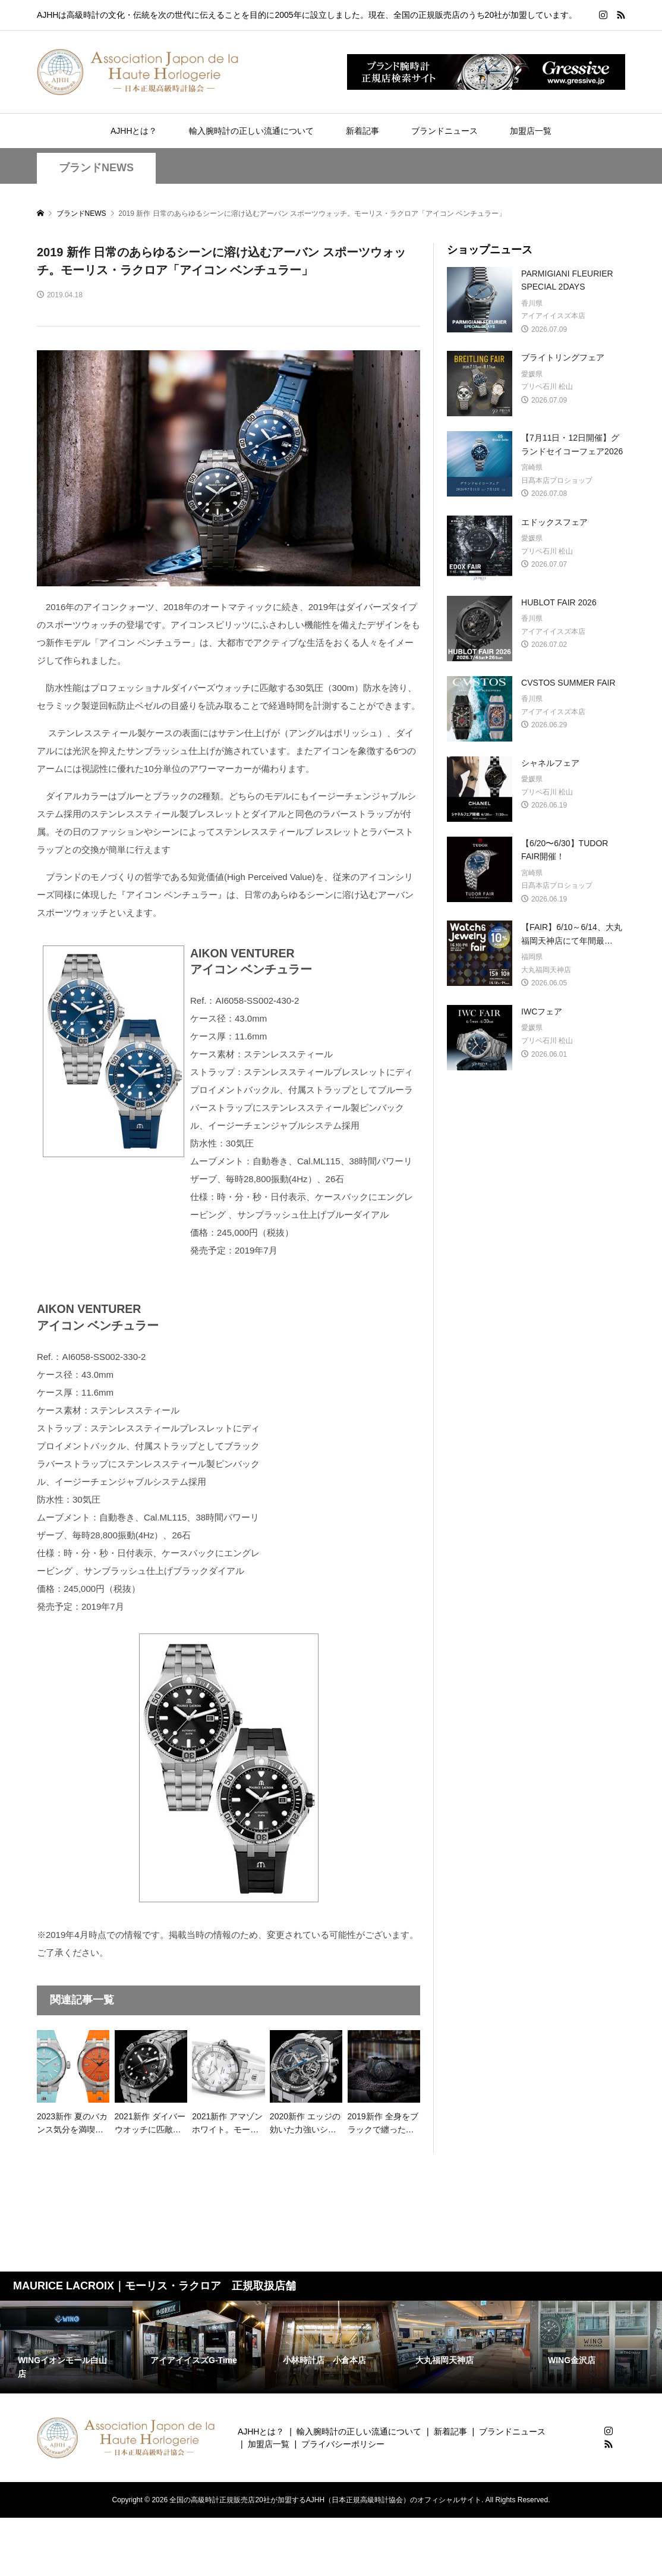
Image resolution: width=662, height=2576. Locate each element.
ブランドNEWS (96, 168)
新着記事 (362, 131)
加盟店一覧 (530, 131)
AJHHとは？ (134, 131)
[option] (66, 2347)
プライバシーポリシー (342, 2444)
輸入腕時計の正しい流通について (251, 131)
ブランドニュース (444, 131)
